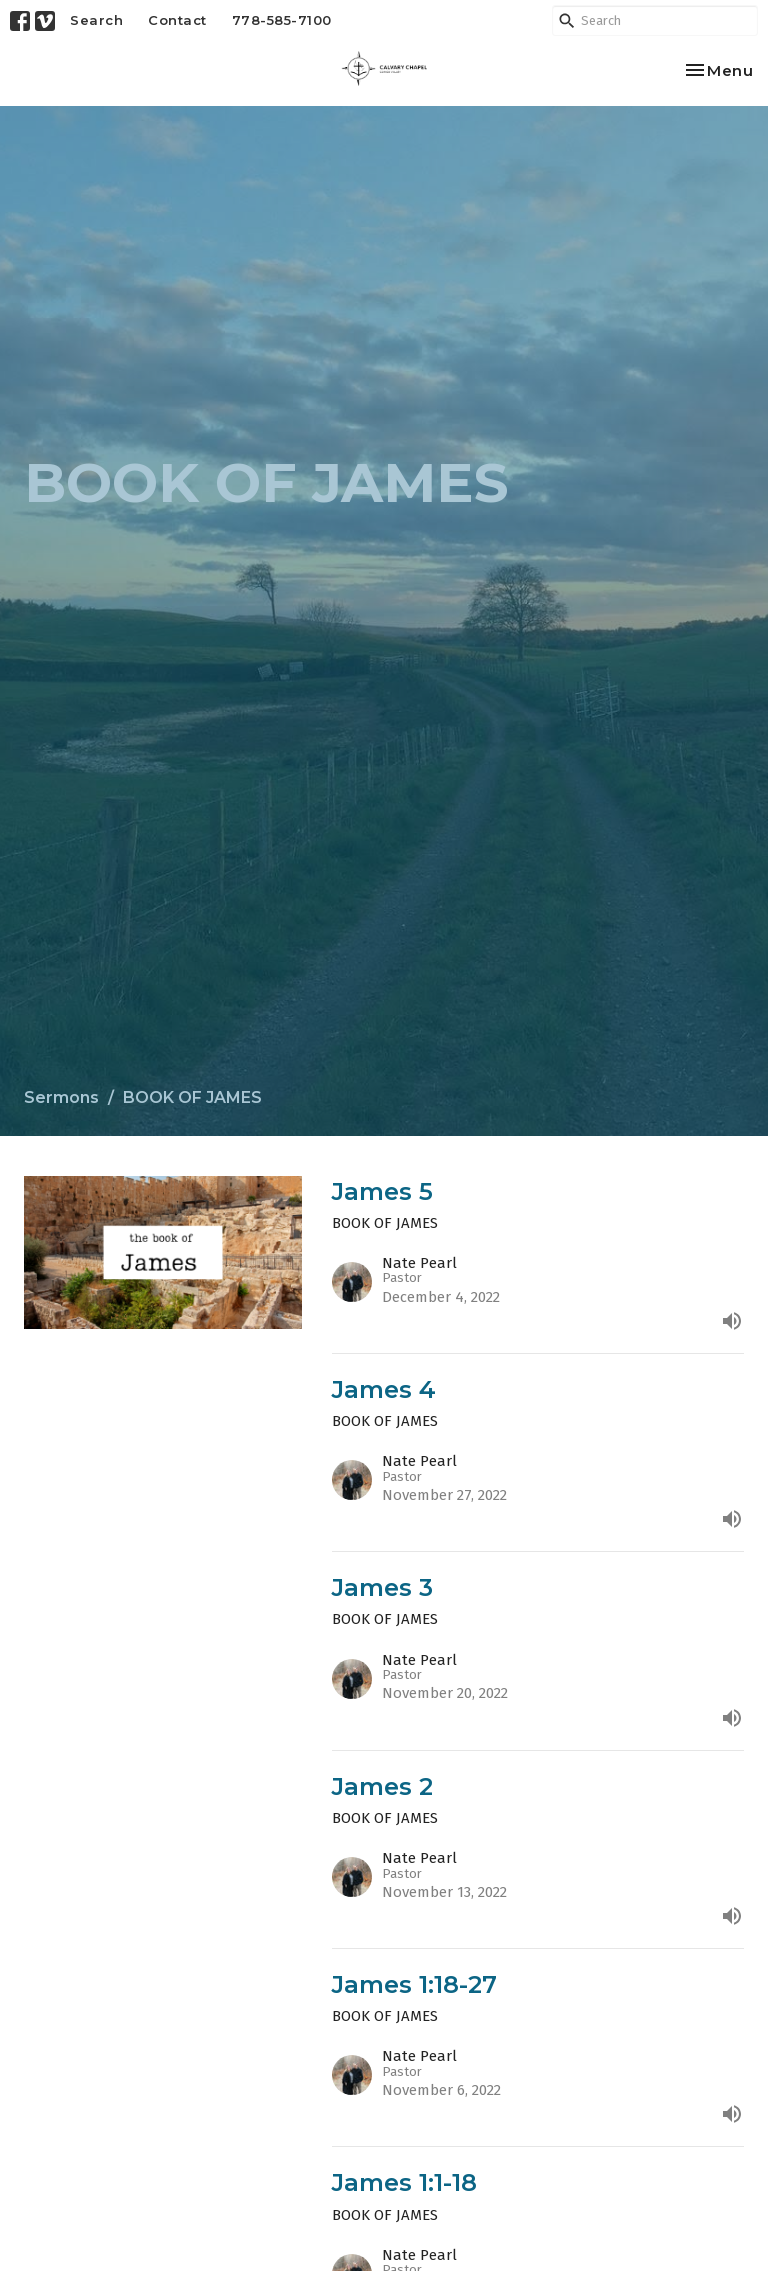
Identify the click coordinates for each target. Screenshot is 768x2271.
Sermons (61, 1097)
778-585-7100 (282, 20)
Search (96, 20)
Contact (177, 20)
